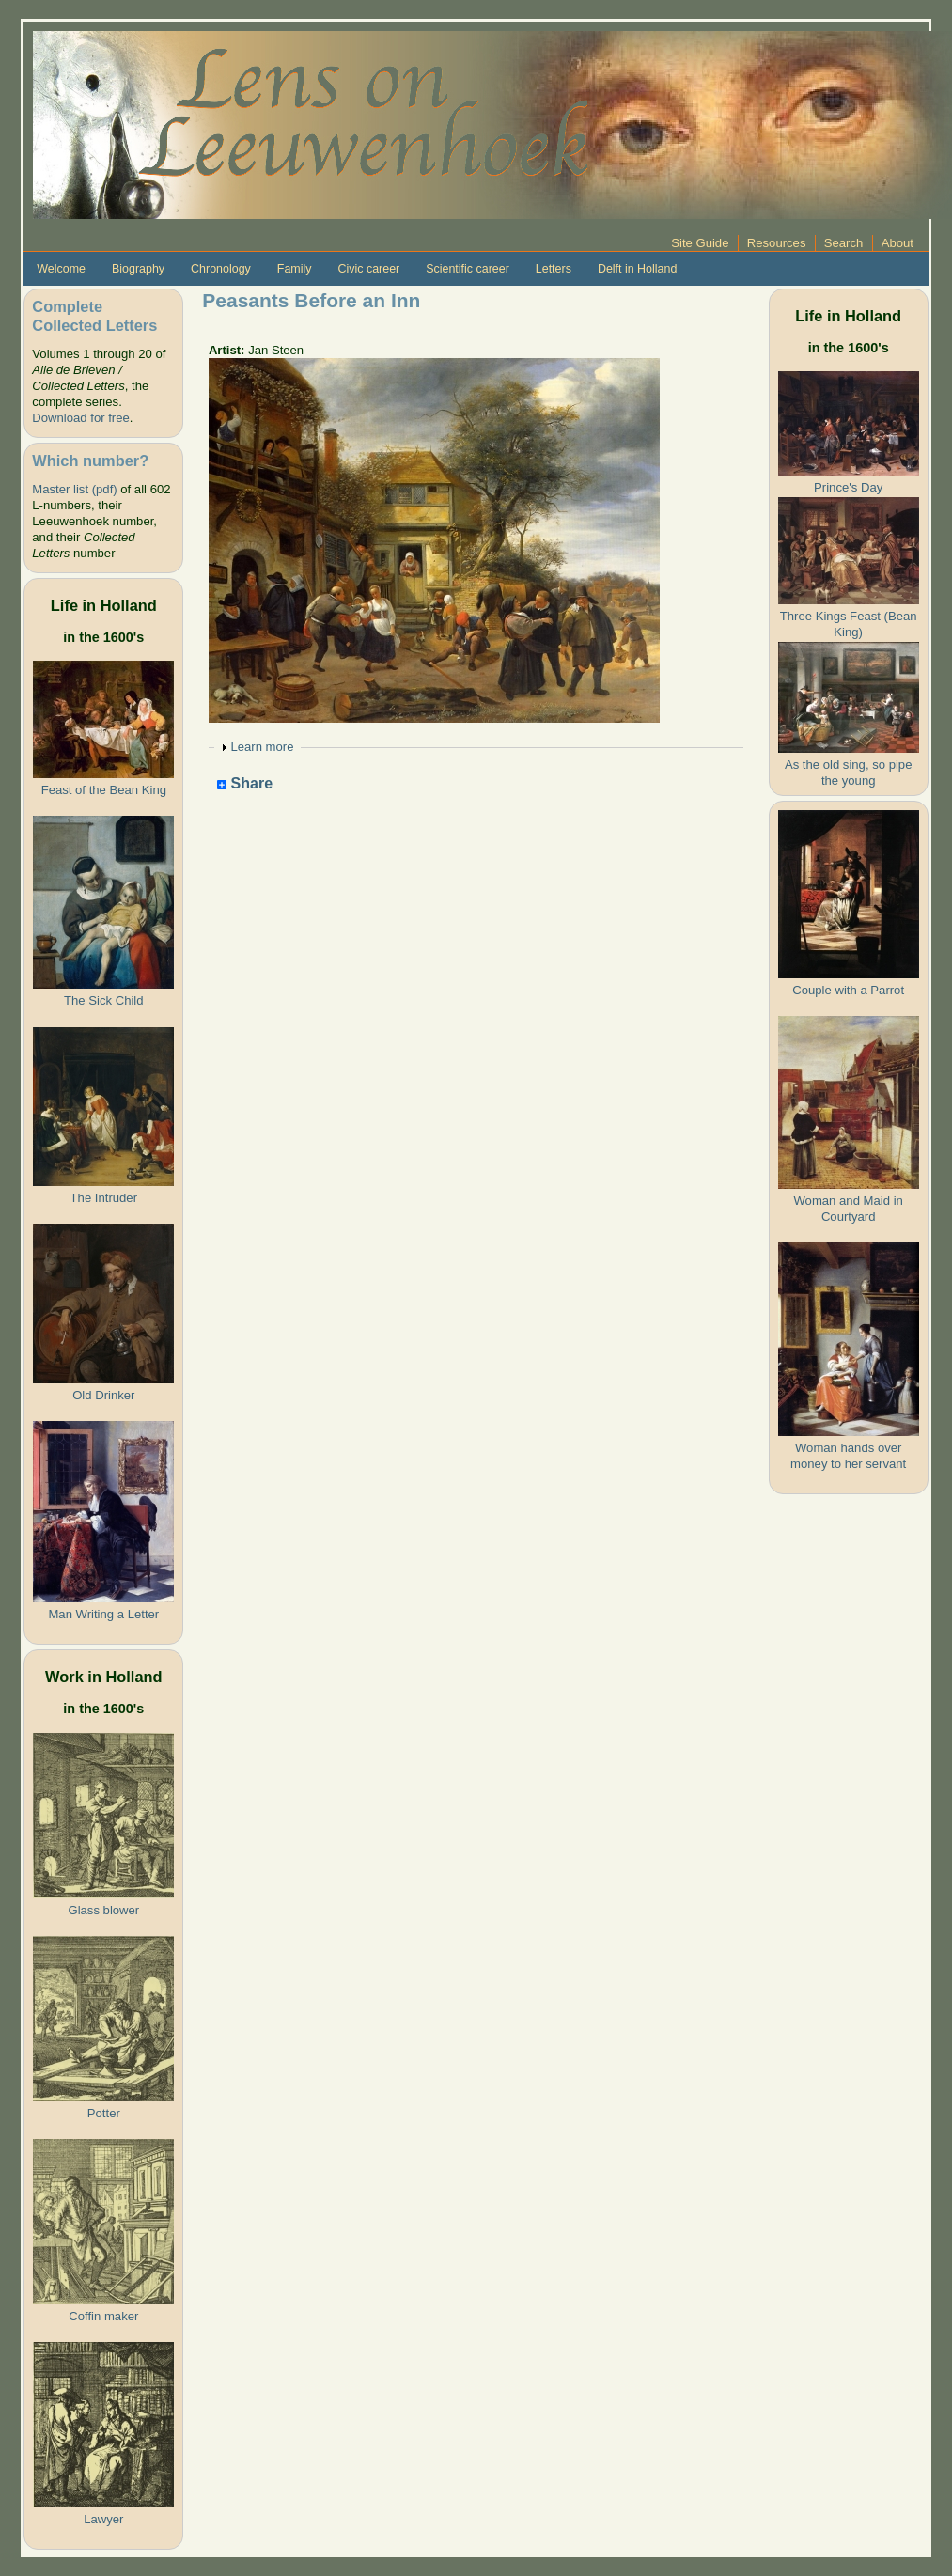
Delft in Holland (637, 268)
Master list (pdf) (74, 489)
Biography (138, 268)
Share (245, 784)
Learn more (261, 747)
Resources (776, 243)
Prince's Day (848, 487)
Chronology (221, 268)
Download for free (80, 418)
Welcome (61, 268)
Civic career (368, 268)
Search (844, 243)
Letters (553, 268)
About (897, 243)
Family (294, 268)
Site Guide (699, 243)
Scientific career (467, 268)
